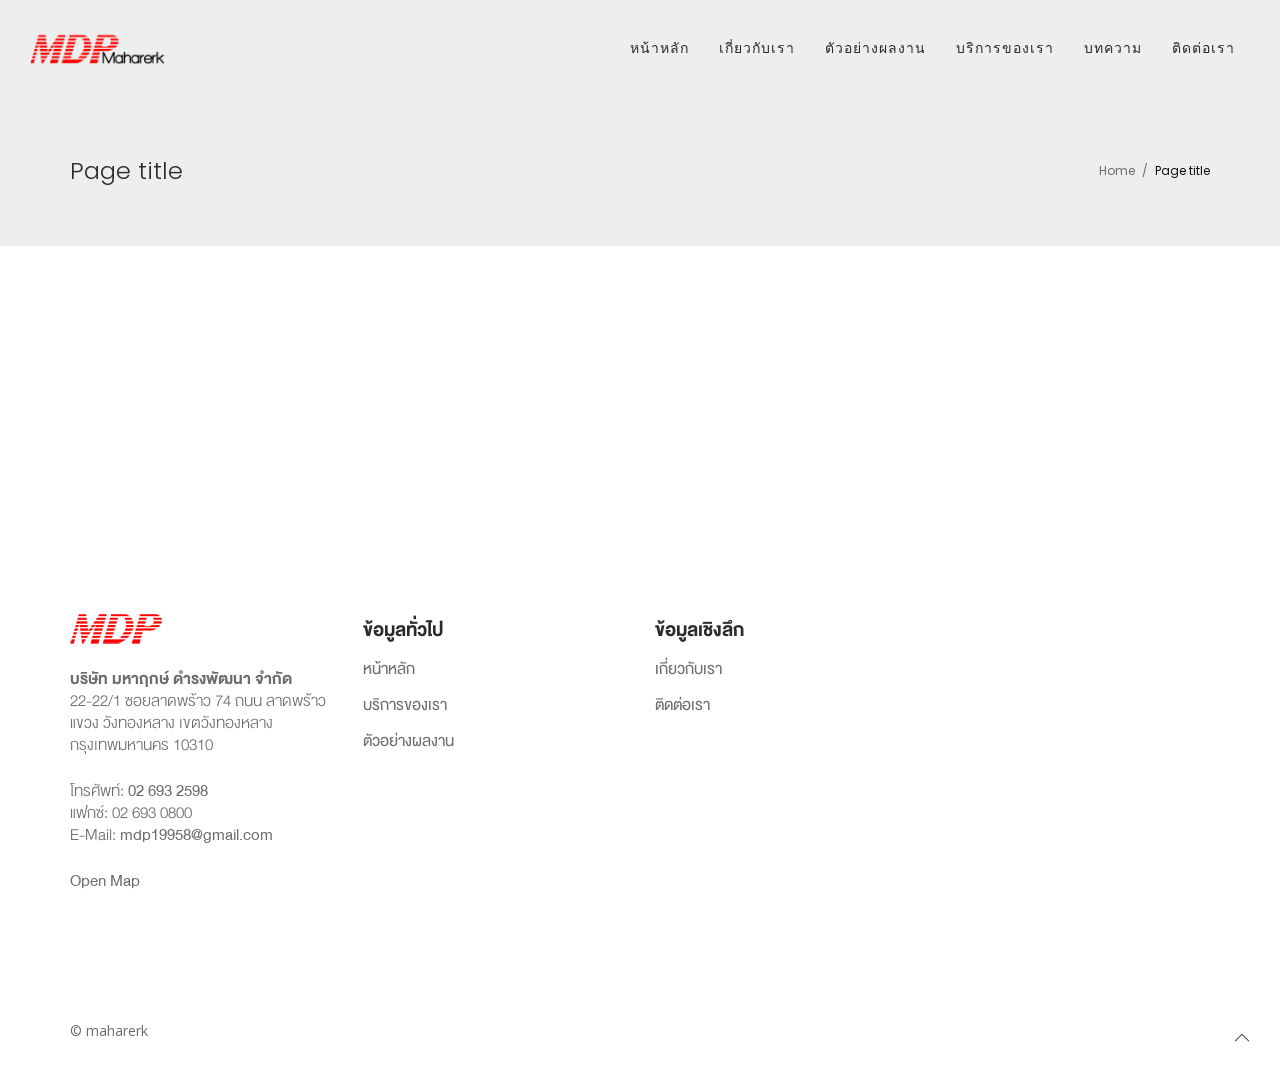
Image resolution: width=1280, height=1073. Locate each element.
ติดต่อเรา (1203, 48)
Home (1117, 170)
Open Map (105, 881)
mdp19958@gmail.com (196, 835)
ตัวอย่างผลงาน (875, 48)
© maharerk (109, 1030)
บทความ (1113, 48)
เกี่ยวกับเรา (757, 48)
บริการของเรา (1005, 48)
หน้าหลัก (659, 48)
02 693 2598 (168, 791)
